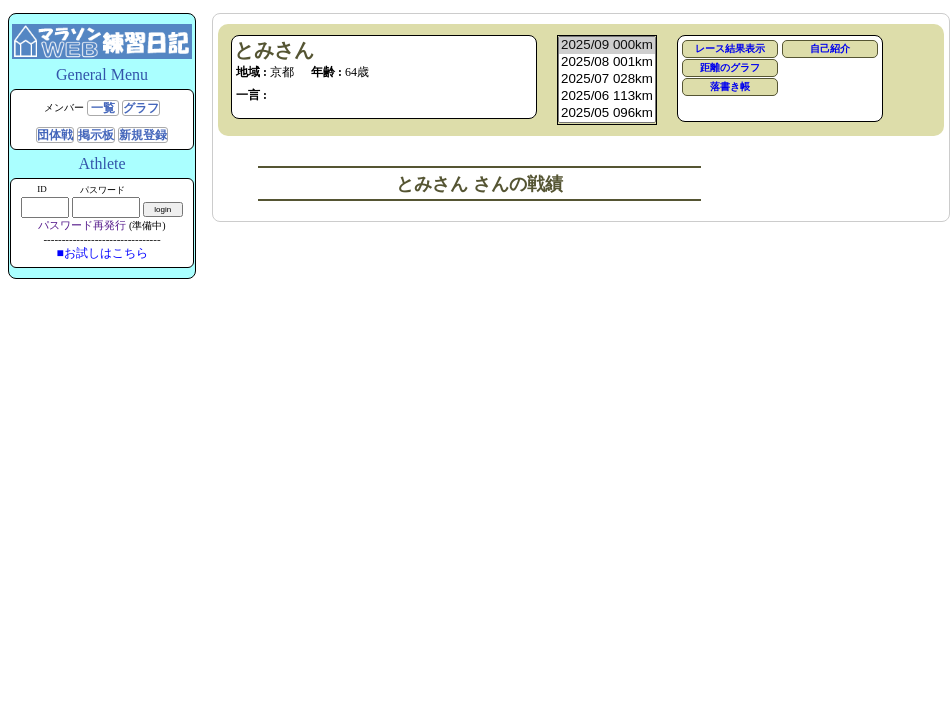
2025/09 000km (607, 45)
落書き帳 (730, 86)
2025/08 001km (607, 62)
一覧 (103, 108)
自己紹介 (830, 48)
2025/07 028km (607, 79)
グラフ (141, 108)
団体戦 (55, 135)
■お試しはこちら (101, 253)
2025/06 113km (607, 96)
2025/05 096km (607, 113)
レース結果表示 (730, 48)
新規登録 (143, 135)
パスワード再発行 (82, 225)
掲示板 (96, 135)
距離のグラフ (730, 67)
